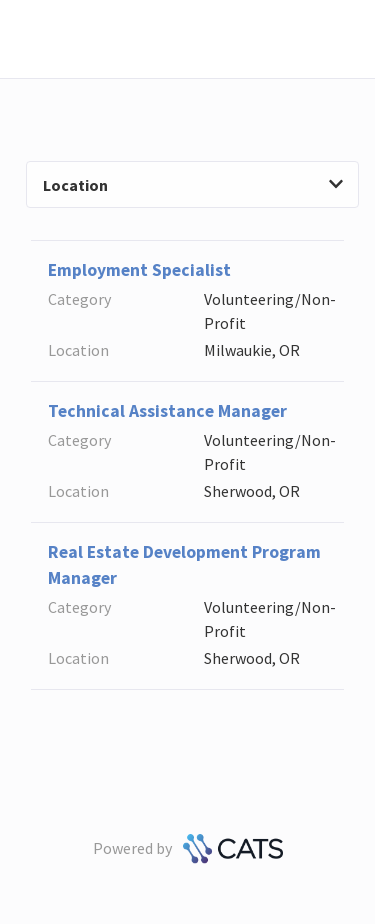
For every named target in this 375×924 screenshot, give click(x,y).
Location (193, 185)
